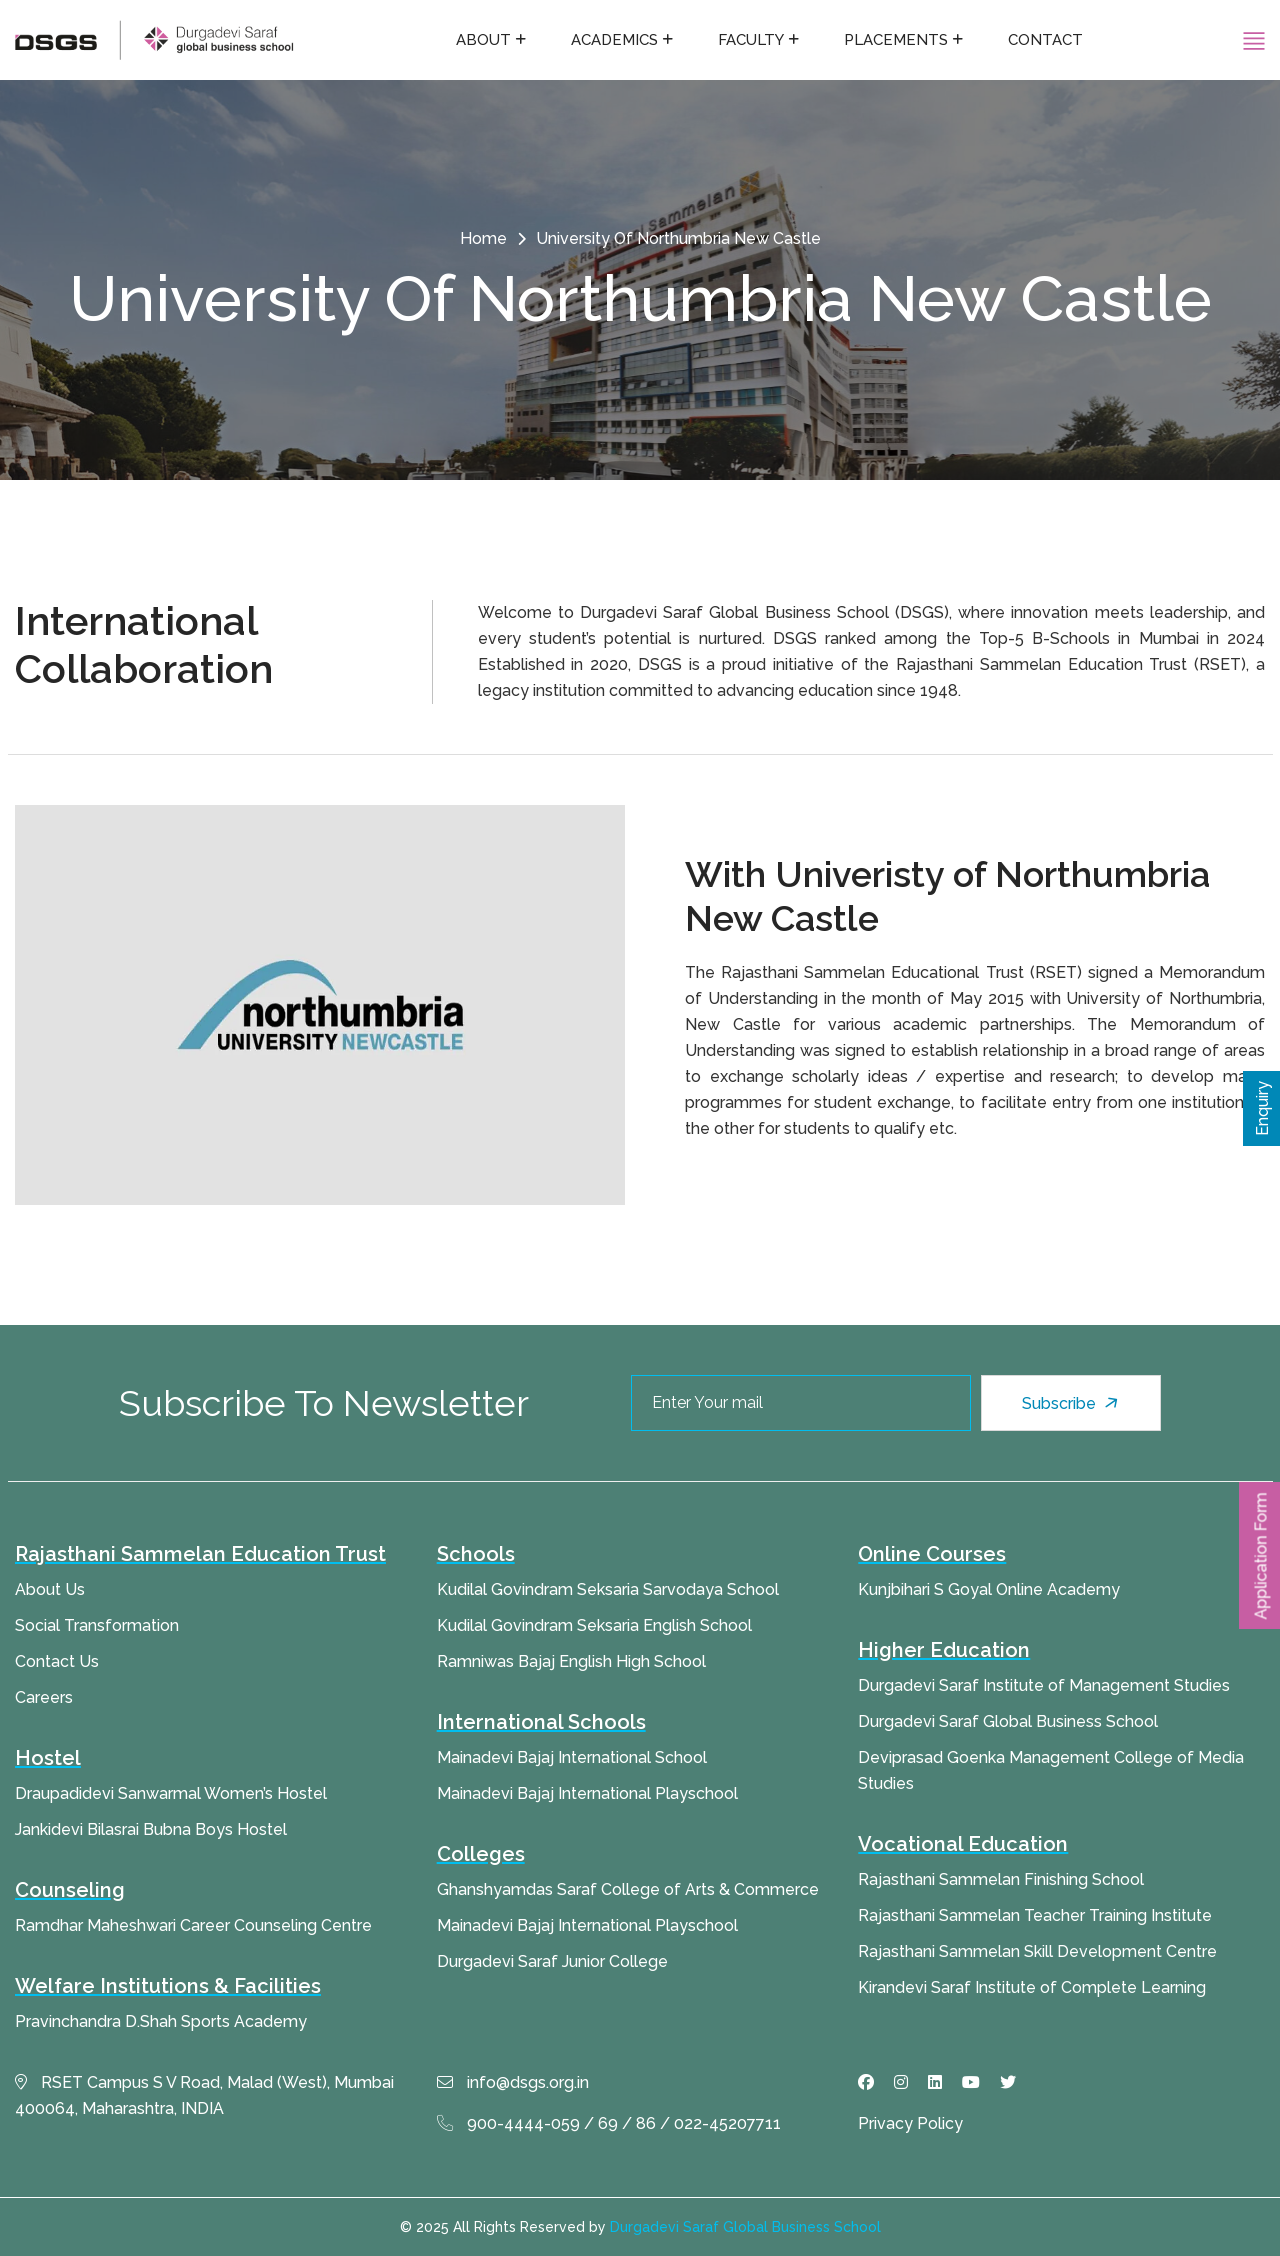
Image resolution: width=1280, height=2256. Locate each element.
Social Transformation (97, 1625)
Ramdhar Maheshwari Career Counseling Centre (193, 1925)
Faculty (751, 40)
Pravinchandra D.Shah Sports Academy (161, 2021)
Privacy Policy (910, 2123)
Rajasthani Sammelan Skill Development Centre (1037, 1951)
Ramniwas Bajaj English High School (571, 1661)
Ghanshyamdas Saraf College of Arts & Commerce (628, 1889)
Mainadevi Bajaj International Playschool (587, 1793)
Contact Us (57, 1661)
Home (483, 238)
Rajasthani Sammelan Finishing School (1001, 1879)
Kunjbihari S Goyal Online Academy (989, 1589)
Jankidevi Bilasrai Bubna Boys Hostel (151, 1829)
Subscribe (1072, 1403)
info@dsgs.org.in (513, 2082)
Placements (896, 40)
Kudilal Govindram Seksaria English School (594, 1625)
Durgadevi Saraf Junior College (552, 1961)
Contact (1045, 40)
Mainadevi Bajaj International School (572, 1757)
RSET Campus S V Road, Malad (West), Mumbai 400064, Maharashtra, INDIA (204, 2095)
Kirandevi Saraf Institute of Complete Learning (1032, 1987)
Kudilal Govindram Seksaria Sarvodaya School (608, 1589)
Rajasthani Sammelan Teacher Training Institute (1035, 1915)
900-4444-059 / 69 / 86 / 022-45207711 (609, 2123)
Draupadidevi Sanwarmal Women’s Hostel (171, 1793)
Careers (44, 1697)
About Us (50, 1589)
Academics (614, 40)
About (483, 40)
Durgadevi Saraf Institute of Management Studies (1044, 1685)
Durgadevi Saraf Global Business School (1008, 1721)
